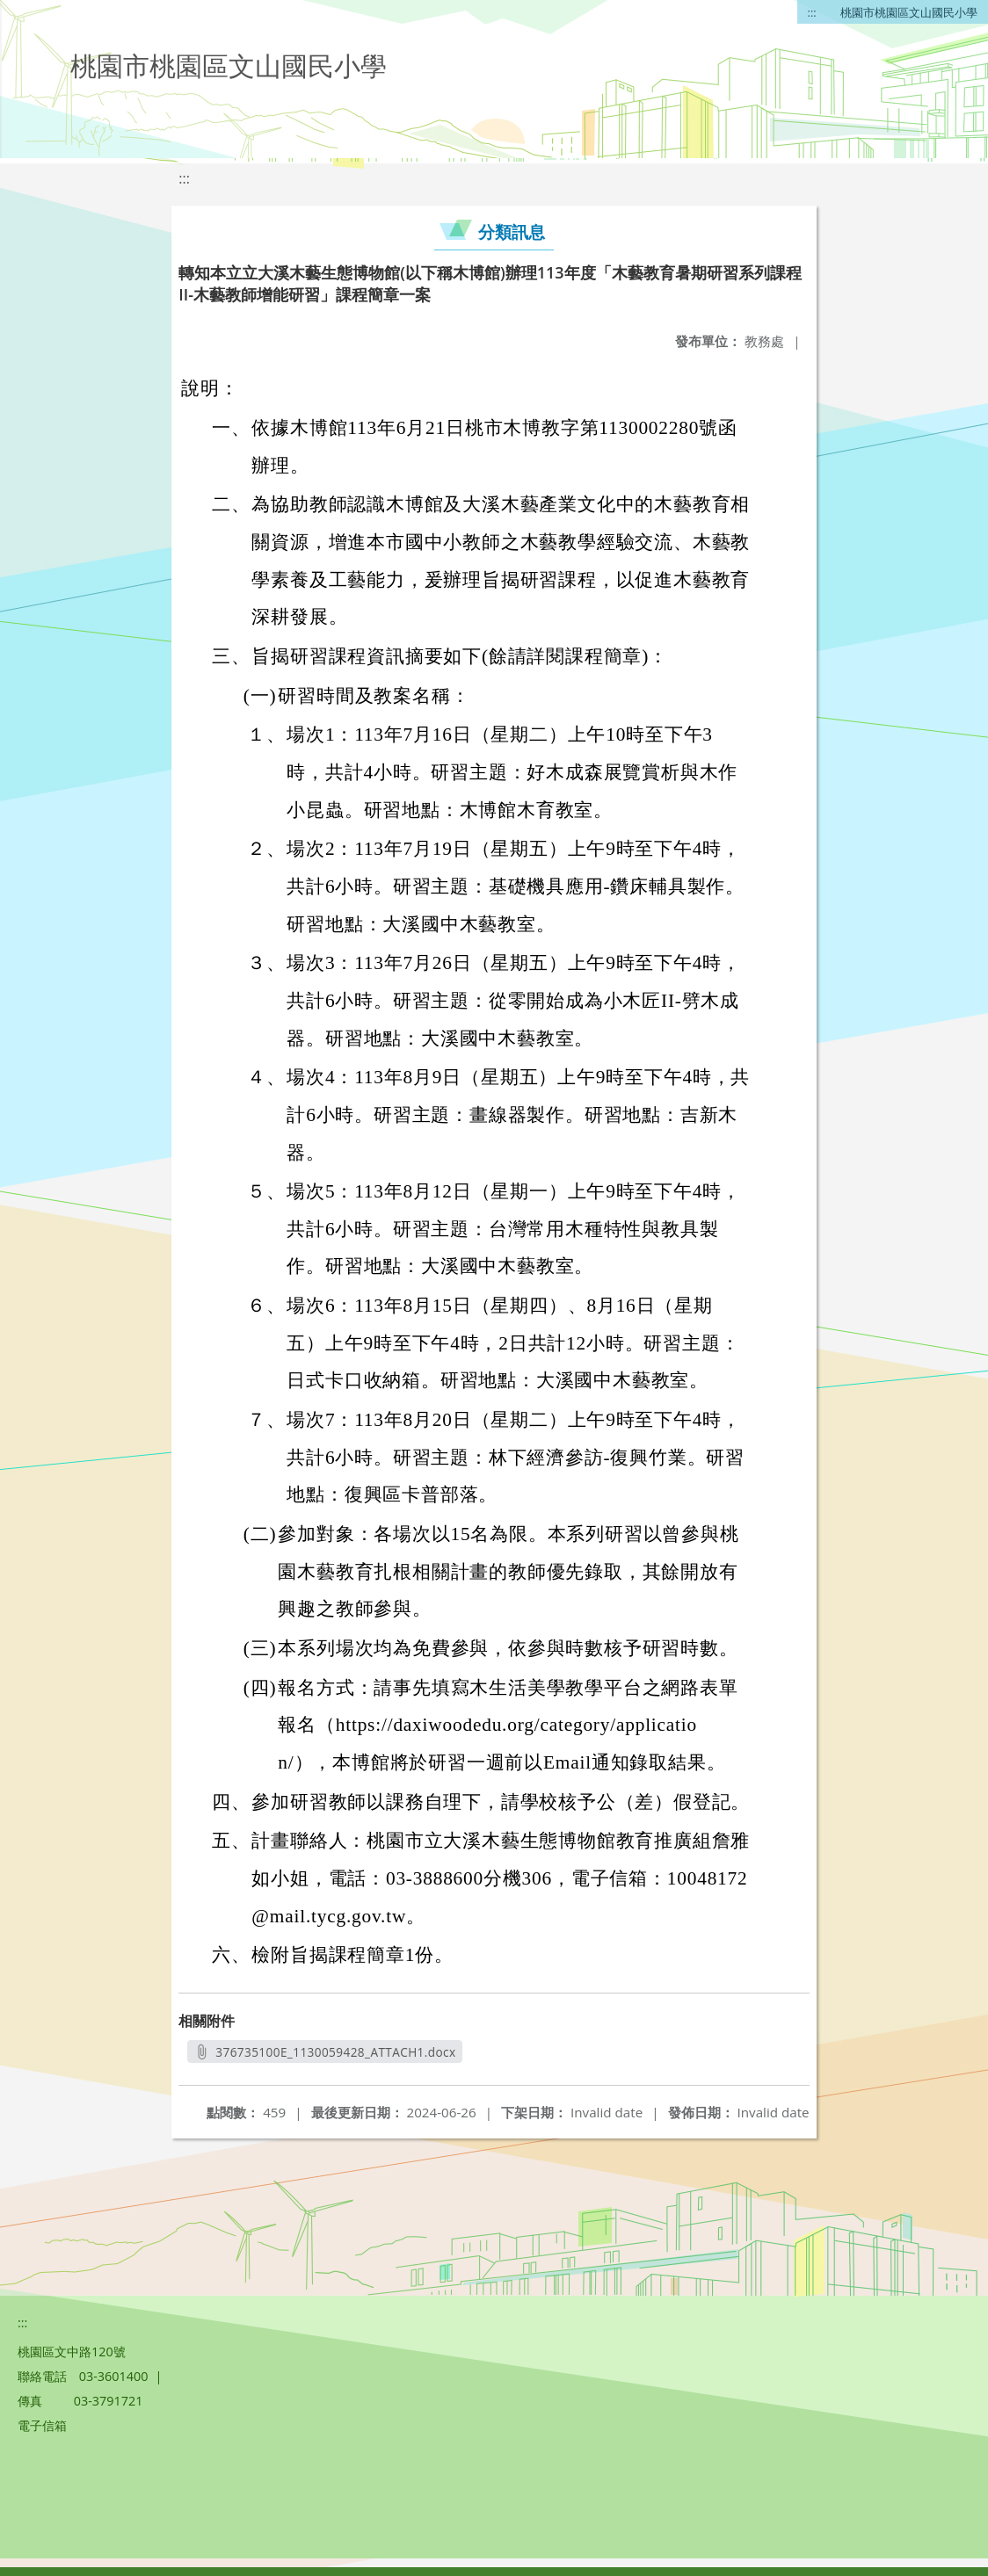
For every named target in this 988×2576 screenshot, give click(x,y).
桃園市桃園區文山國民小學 (908, 12)
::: (812, 12)
